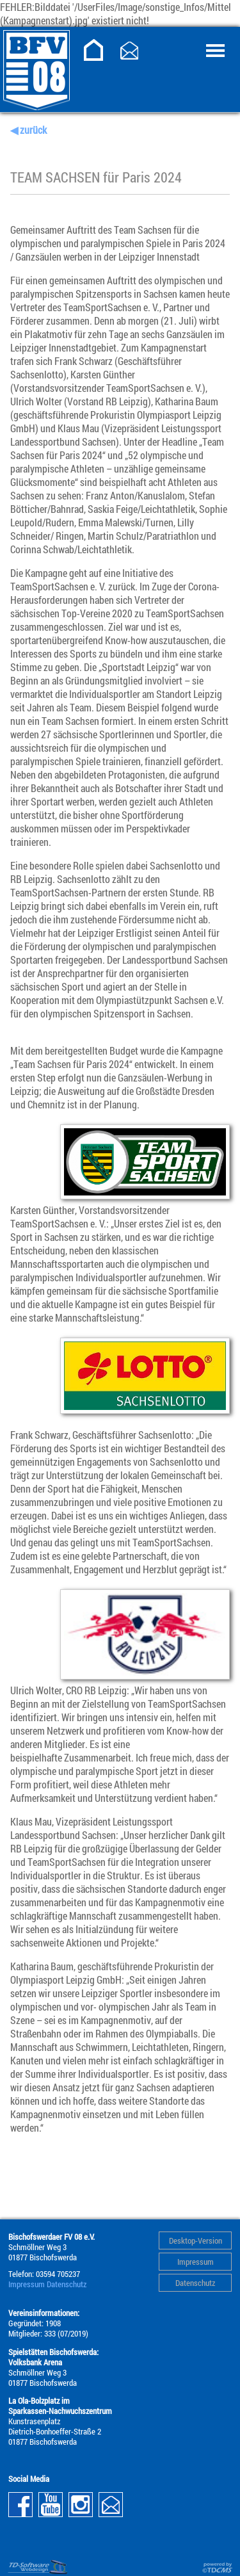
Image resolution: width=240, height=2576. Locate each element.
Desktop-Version (195, 2240)
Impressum (195, 2261)
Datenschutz (195, 2283)
